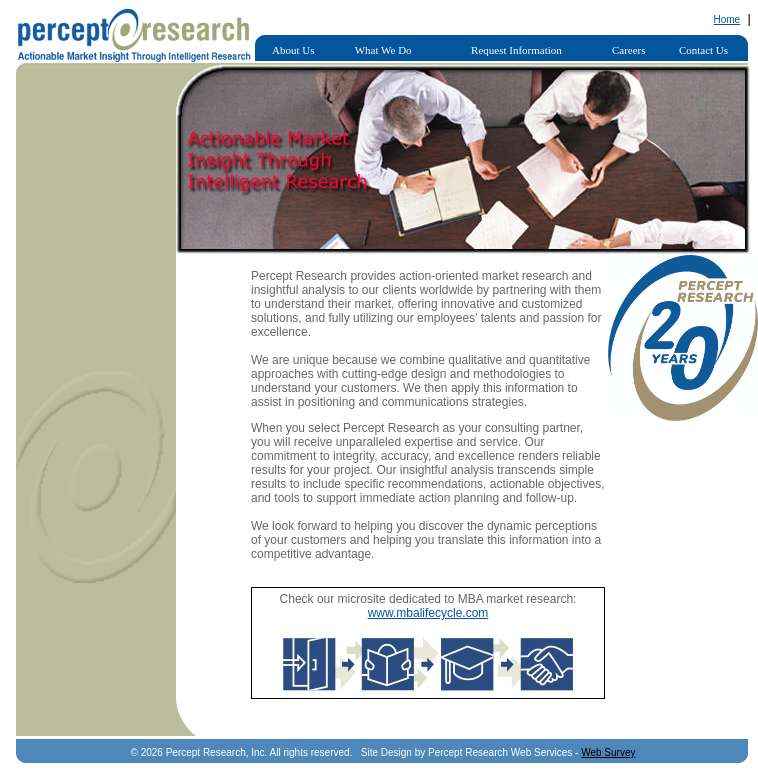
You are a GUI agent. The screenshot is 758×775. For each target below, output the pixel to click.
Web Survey (608, 752)
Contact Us (703, 50)
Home (726, 19)
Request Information (516, 50)
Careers (629, 50)
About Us (293, 50)
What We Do (383, 50)
